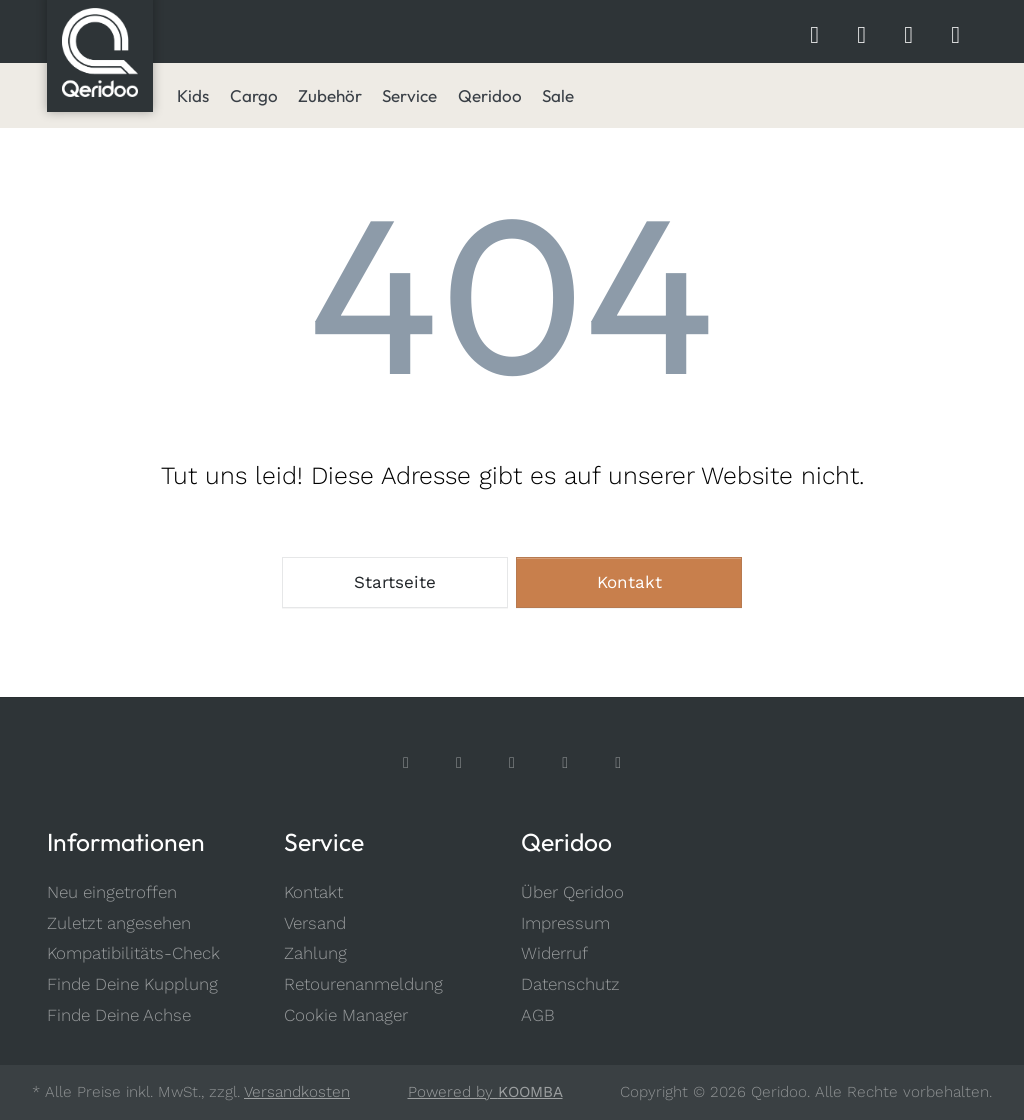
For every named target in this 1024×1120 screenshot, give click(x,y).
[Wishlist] (861, 32)
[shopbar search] (814, 32)
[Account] (908, 32)
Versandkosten (297, 1092)
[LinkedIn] (618, 762)
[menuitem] (193, 96)
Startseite (395, 582)
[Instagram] (459, 762)
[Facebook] (406, 762)
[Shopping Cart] (955, 32)
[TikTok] (512, 762)
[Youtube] (565, 762)
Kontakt (629, 582)
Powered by (485, 1092)
